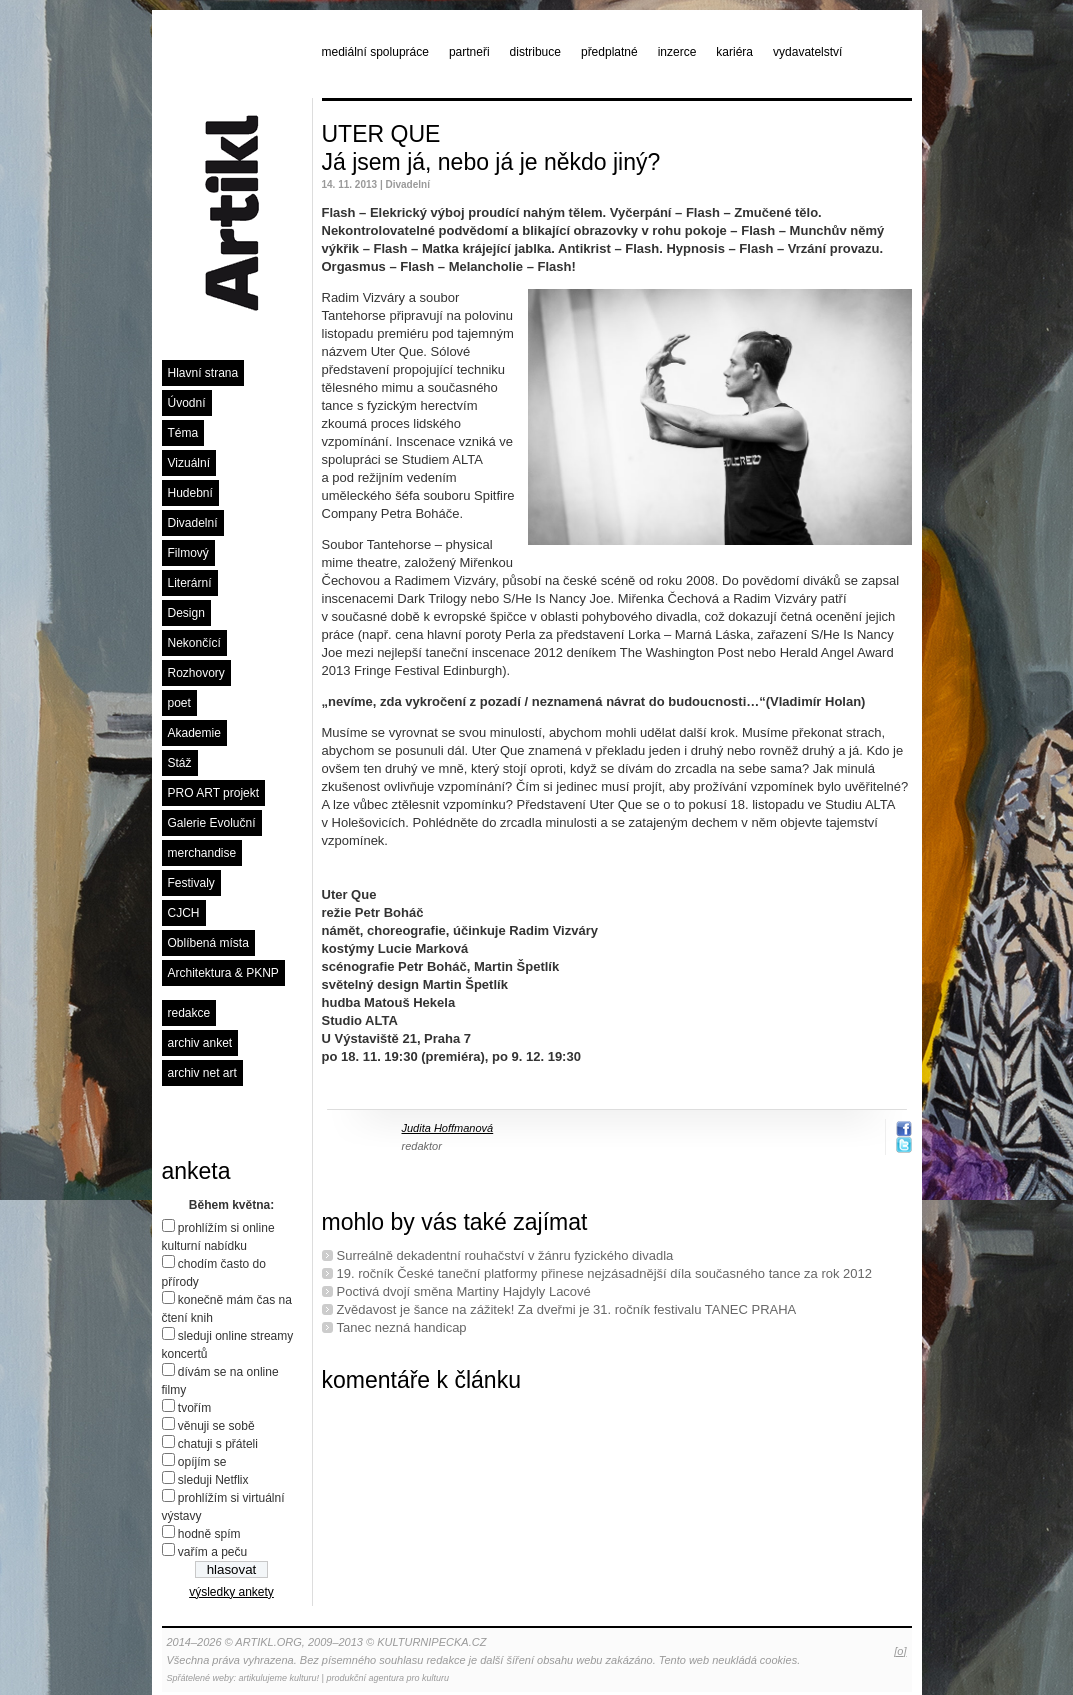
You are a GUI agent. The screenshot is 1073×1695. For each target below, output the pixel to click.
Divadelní (193, 523)
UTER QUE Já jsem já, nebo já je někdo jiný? (491, 148)
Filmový (188, 553)
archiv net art (202, 1073)
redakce (189, 1013)
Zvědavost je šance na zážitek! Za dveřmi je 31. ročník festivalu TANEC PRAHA (567, 1309)
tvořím (194, 1408)
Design (186, 613)
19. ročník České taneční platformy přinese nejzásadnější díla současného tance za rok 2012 (604, 1273)
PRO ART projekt (214, 793)
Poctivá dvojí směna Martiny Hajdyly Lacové (464, 1291)
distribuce (535, 52)
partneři (469, 52)
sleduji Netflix (213, 1480)
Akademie (194, 733)
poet (179, 703)
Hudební (190, 493)
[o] (900, 1651)
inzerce (677, 52)
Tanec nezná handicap (402, 1327)
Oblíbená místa (208, 943)
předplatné (609, 52)
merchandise (202, 853)
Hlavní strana (203, 373)
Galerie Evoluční (212, 823)
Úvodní (187, 403)
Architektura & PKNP (223, 973)
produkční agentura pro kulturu (387, 1678)
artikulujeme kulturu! (279, 1678)
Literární (190, 583)
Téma (183, 433)
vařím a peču (212, 1552)
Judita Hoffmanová (448, 1128)
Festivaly (191, 883)
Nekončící (194, 643)
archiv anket (200, 1043)
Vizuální (189, 463)
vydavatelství (807, 52)
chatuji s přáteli (218, 1444)
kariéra (734, 52)
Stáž (180, 763)
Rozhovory (196, 673)
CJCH (184, 913)
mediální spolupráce (375, 52)
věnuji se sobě (216, 1426)
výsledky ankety (231, 1592)
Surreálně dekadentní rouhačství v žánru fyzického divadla (505, 1255)
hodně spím (209, 1534)
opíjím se (202, 1462)
